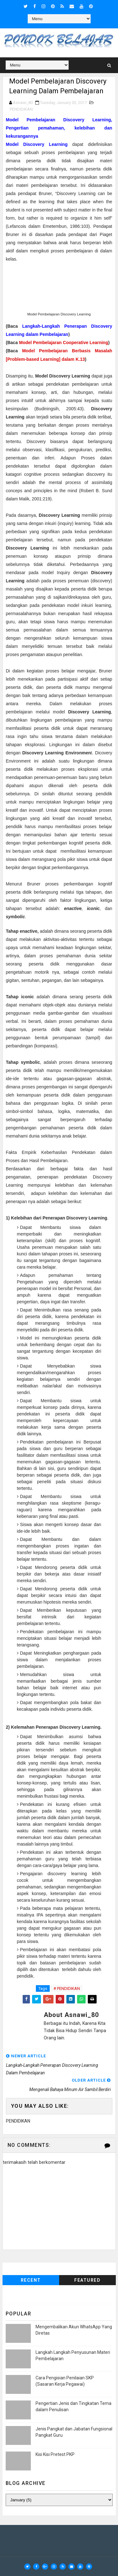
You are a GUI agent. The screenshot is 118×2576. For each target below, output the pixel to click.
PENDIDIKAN (21, 109)
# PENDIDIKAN (66, 1988)
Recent (31, 2280)
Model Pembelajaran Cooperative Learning (63, 342)
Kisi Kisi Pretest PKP (55, 2454)
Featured (87, 2280)
